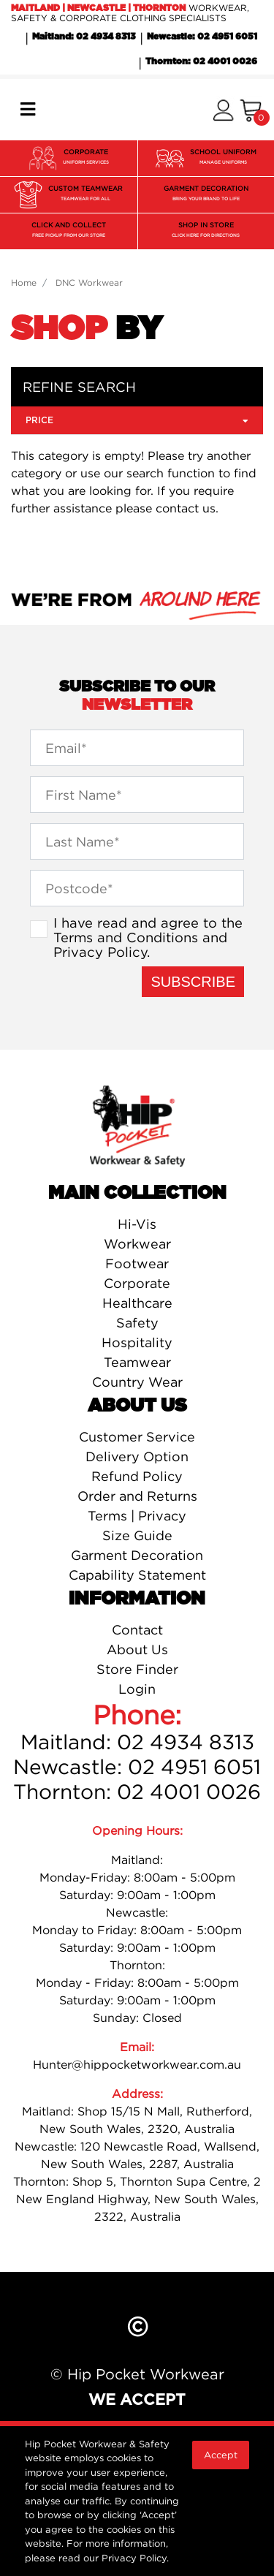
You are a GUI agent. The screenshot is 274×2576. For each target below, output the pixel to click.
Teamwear (137, 1362)
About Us (137, 1649)
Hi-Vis (137, 1224)
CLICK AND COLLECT (68, 231)
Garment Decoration (137, 1555)
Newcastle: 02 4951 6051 (202, 36)
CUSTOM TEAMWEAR (85, 195)
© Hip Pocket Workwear (137, 2374)
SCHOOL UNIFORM (223, 158)
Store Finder (137, 1669)
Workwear (137, 1244)
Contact (137, 1630)
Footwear (137, 1263)
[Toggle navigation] (28, 109)
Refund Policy (137, 1476)
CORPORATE (86, 158)
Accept (220, 2455)
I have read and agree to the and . (148, 937)
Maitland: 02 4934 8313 (83, 36)
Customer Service (137, 1437)
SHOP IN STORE (206, 231)
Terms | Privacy (137, 1516)
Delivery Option (137, 1456)
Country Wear (137, 1382)
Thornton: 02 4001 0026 (201, 61)
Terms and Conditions (125, 937)
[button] (223, 110)
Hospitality (137, 1342)
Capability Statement (137, 1575)
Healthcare (137, 1303)
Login (137, 1689)
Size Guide (137, 1535)
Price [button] (137, 420)
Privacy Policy (100, 951)
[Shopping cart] (251, 109)
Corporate (137, 1283)
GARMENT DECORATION (206, 195)
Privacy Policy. (135, 2558)
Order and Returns (137, 1496)
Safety (137, 1323)
